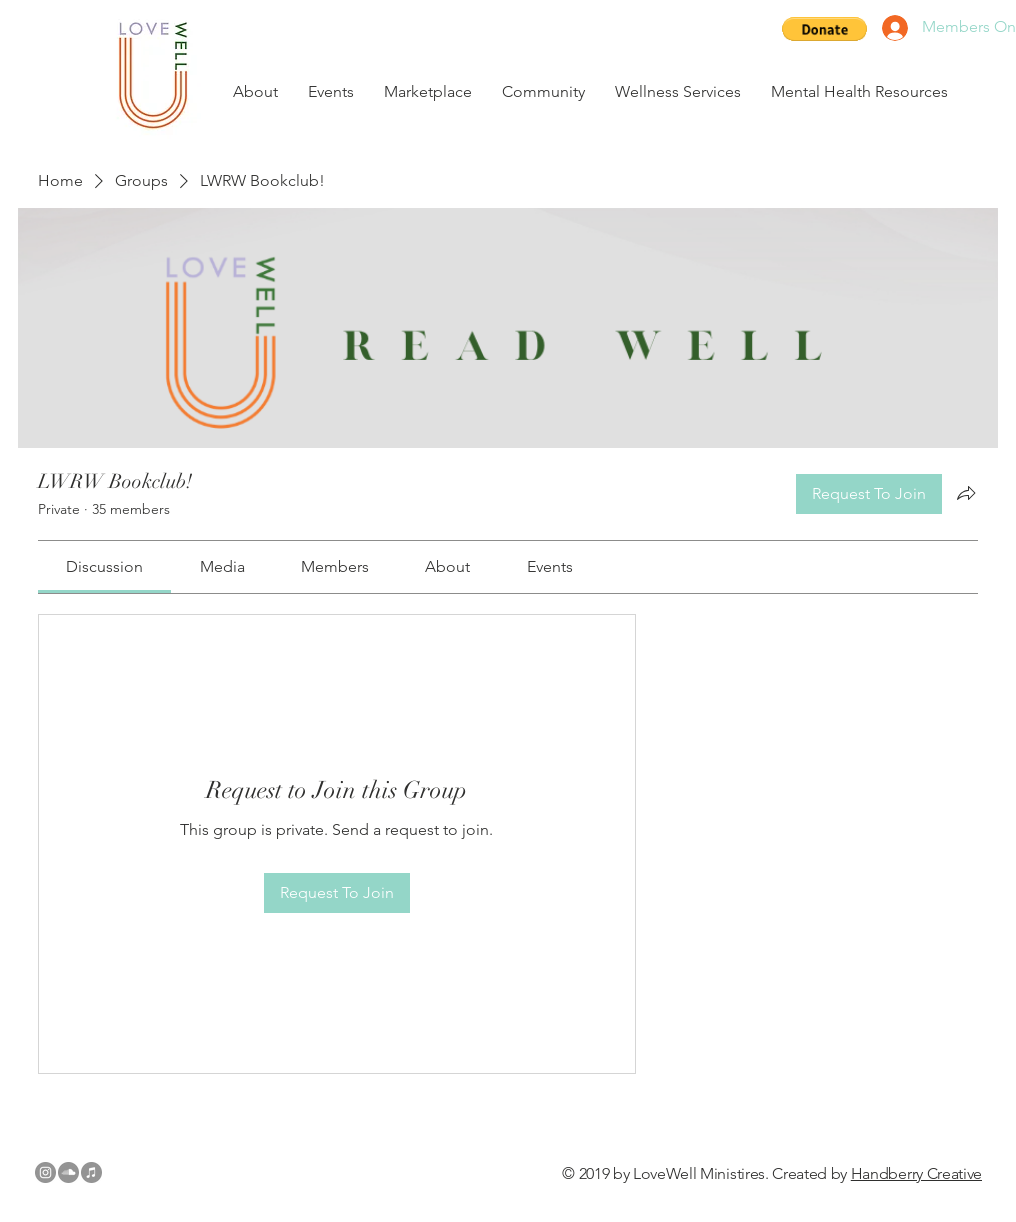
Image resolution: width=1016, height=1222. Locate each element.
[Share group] (966, 493)
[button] (824, 29)
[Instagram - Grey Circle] (45, 1172)
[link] (104, 566)
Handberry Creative (916, 1173)
